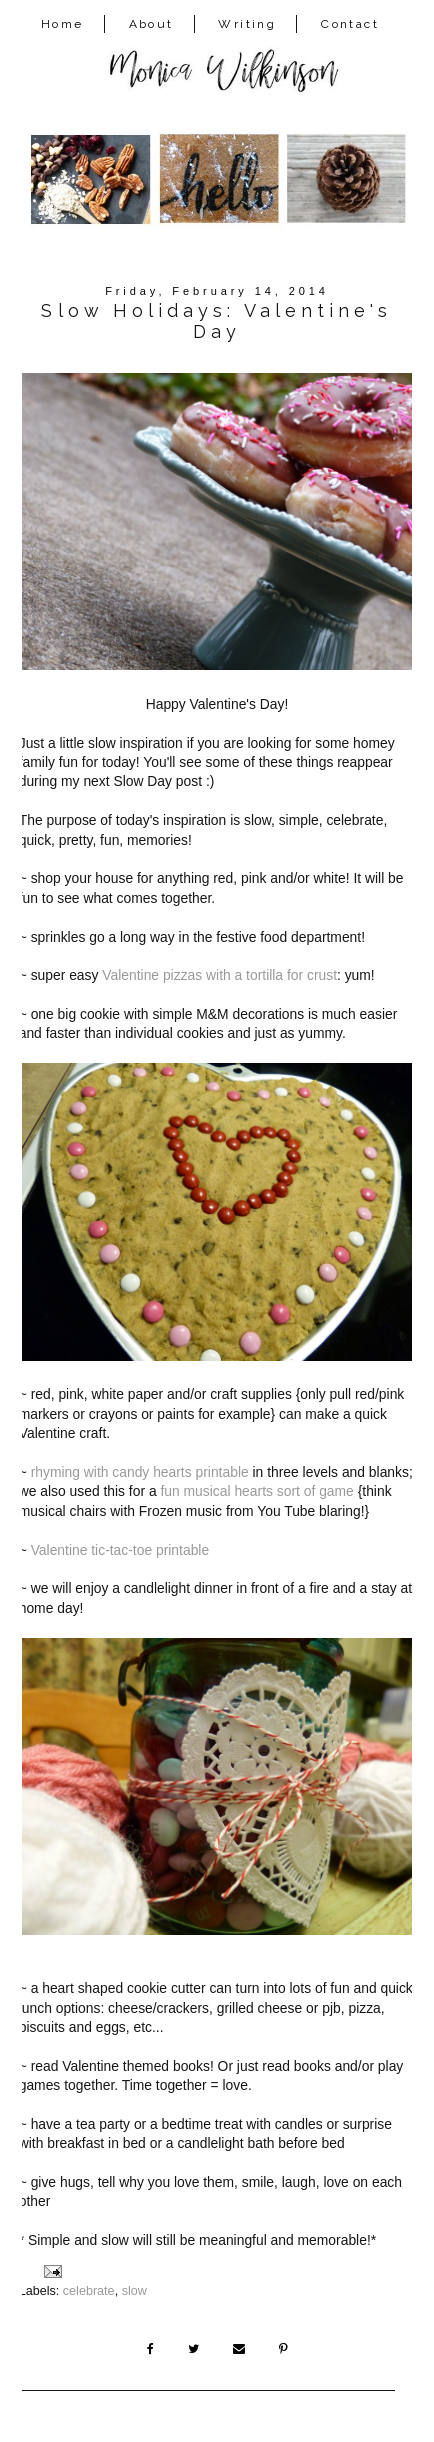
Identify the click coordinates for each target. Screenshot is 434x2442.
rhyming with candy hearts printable (140, 1472)
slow (134, 2291)
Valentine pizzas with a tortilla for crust (219, 975)
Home (62, 24)
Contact (350, 24)
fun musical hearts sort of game (256, 1491)
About (151, 24)
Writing (247, 24)
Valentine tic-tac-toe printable (120, 1550)
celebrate (89, 2291)
